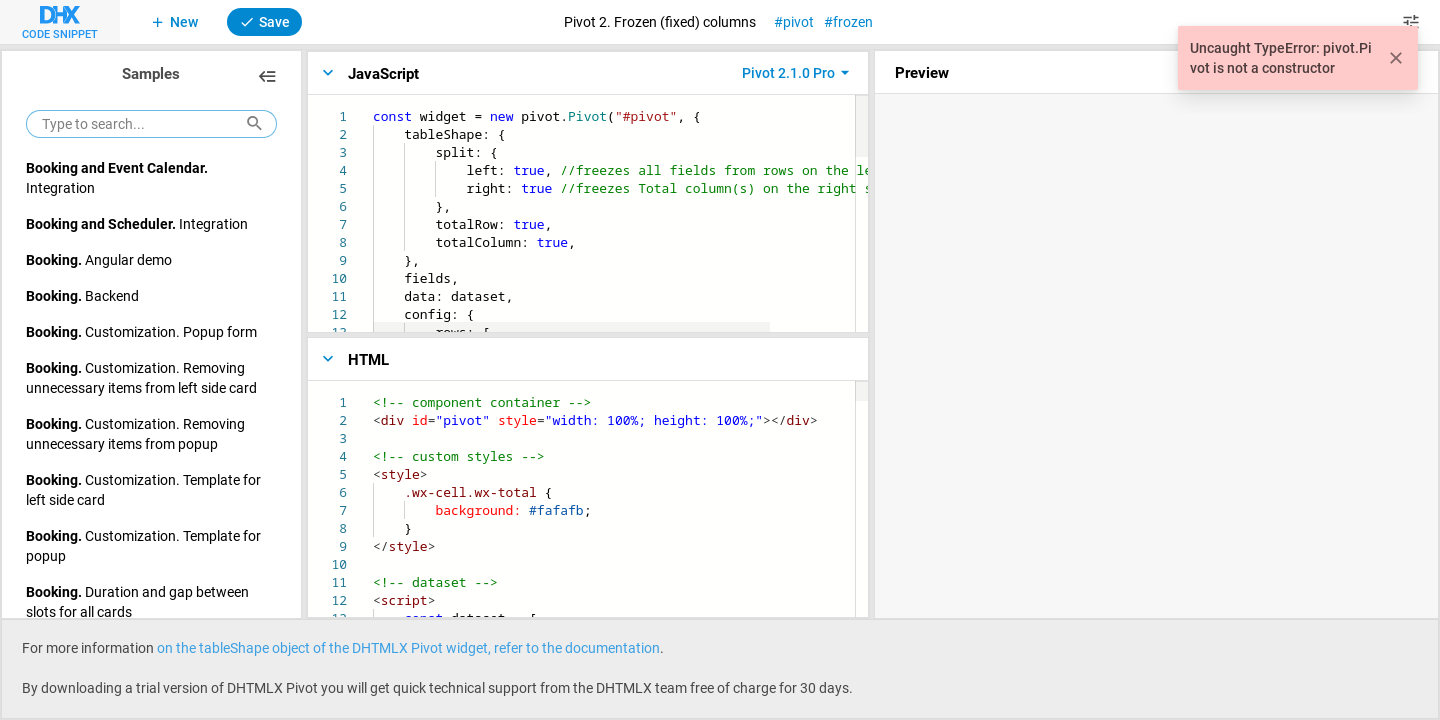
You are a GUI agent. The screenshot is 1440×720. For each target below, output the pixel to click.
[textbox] (373, 107)
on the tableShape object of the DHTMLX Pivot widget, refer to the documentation (408, 647)
